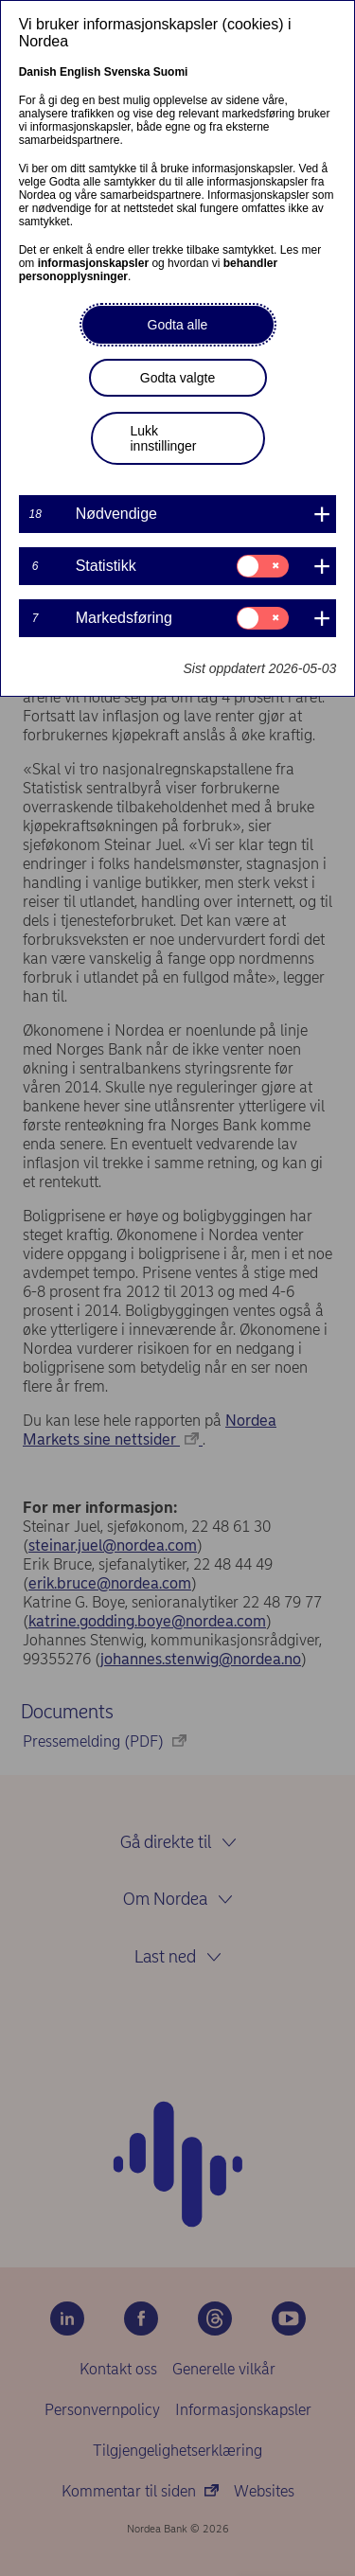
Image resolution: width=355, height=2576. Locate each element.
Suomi (170, 72)
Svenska (127, 72)
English (80, 72)
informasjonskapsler (93, 263)
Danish (38, 72)
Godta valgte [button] (177, 377)
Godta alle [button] (178, 324)
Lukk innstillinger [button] (164, 438)
